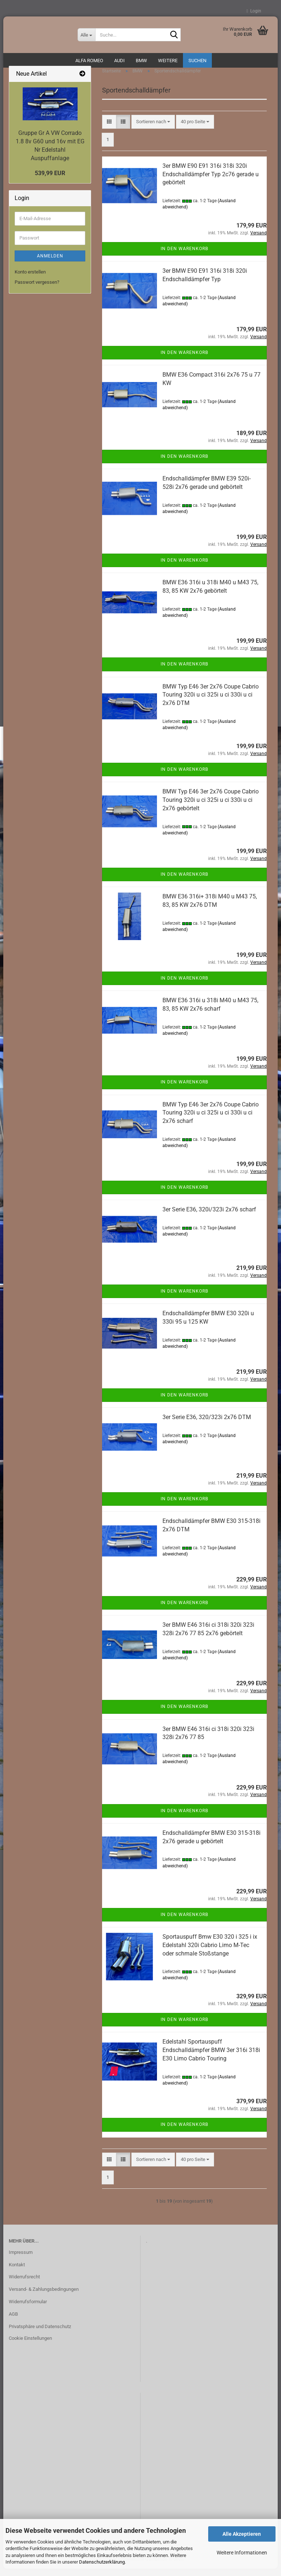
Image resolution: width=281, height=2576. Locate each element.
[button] (109, 129)
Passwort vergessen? (37, 289)
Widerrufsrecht (24, 2284)
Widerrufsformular (28, 2309)
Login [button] (254, 11)
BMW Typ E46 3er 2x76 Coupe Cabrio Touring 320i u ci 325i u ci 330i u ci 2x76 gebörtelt (210, 807)
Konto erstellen (30, 279)
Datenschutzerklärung (102, 2562)
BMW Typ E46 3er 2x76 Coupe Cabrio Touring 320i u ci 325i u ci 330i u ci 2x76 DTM (210, 702)
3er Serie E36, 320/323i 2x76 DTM (206, 1424)
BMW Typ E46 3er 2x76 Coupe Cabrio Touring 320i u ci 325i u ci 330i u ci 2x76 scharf (210, 1120)
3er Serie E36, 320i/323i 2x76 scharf (209, 1216)
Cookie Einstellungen (30, 2345)
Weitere (167, 60)
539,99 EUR (50, 180)
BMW (141, 60)
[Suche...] (86, 34)
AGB (13, 2321)
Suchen (197, 60)
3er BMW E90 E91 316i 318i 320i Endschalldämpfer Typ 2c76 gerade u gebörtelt (210, 181)
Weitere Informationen (242, 2553)
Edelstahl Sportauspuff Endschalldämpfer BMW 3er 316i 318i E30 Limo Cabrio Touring (211, 2057)
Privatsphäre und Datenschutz (40, 2333)
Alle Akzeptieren (241, 2534)
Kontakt (17, 2271)
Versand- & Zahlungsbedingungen (44, 2296)
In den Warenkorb (184, 256)
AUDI (119, 60)
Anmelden (50, 263)
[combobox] (153, 129)
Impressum (21, 2259)
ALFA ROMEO (89, 60)
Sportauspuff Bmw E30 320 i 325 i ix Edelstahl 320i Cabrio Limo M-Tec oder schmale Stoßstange (209, 1952)
